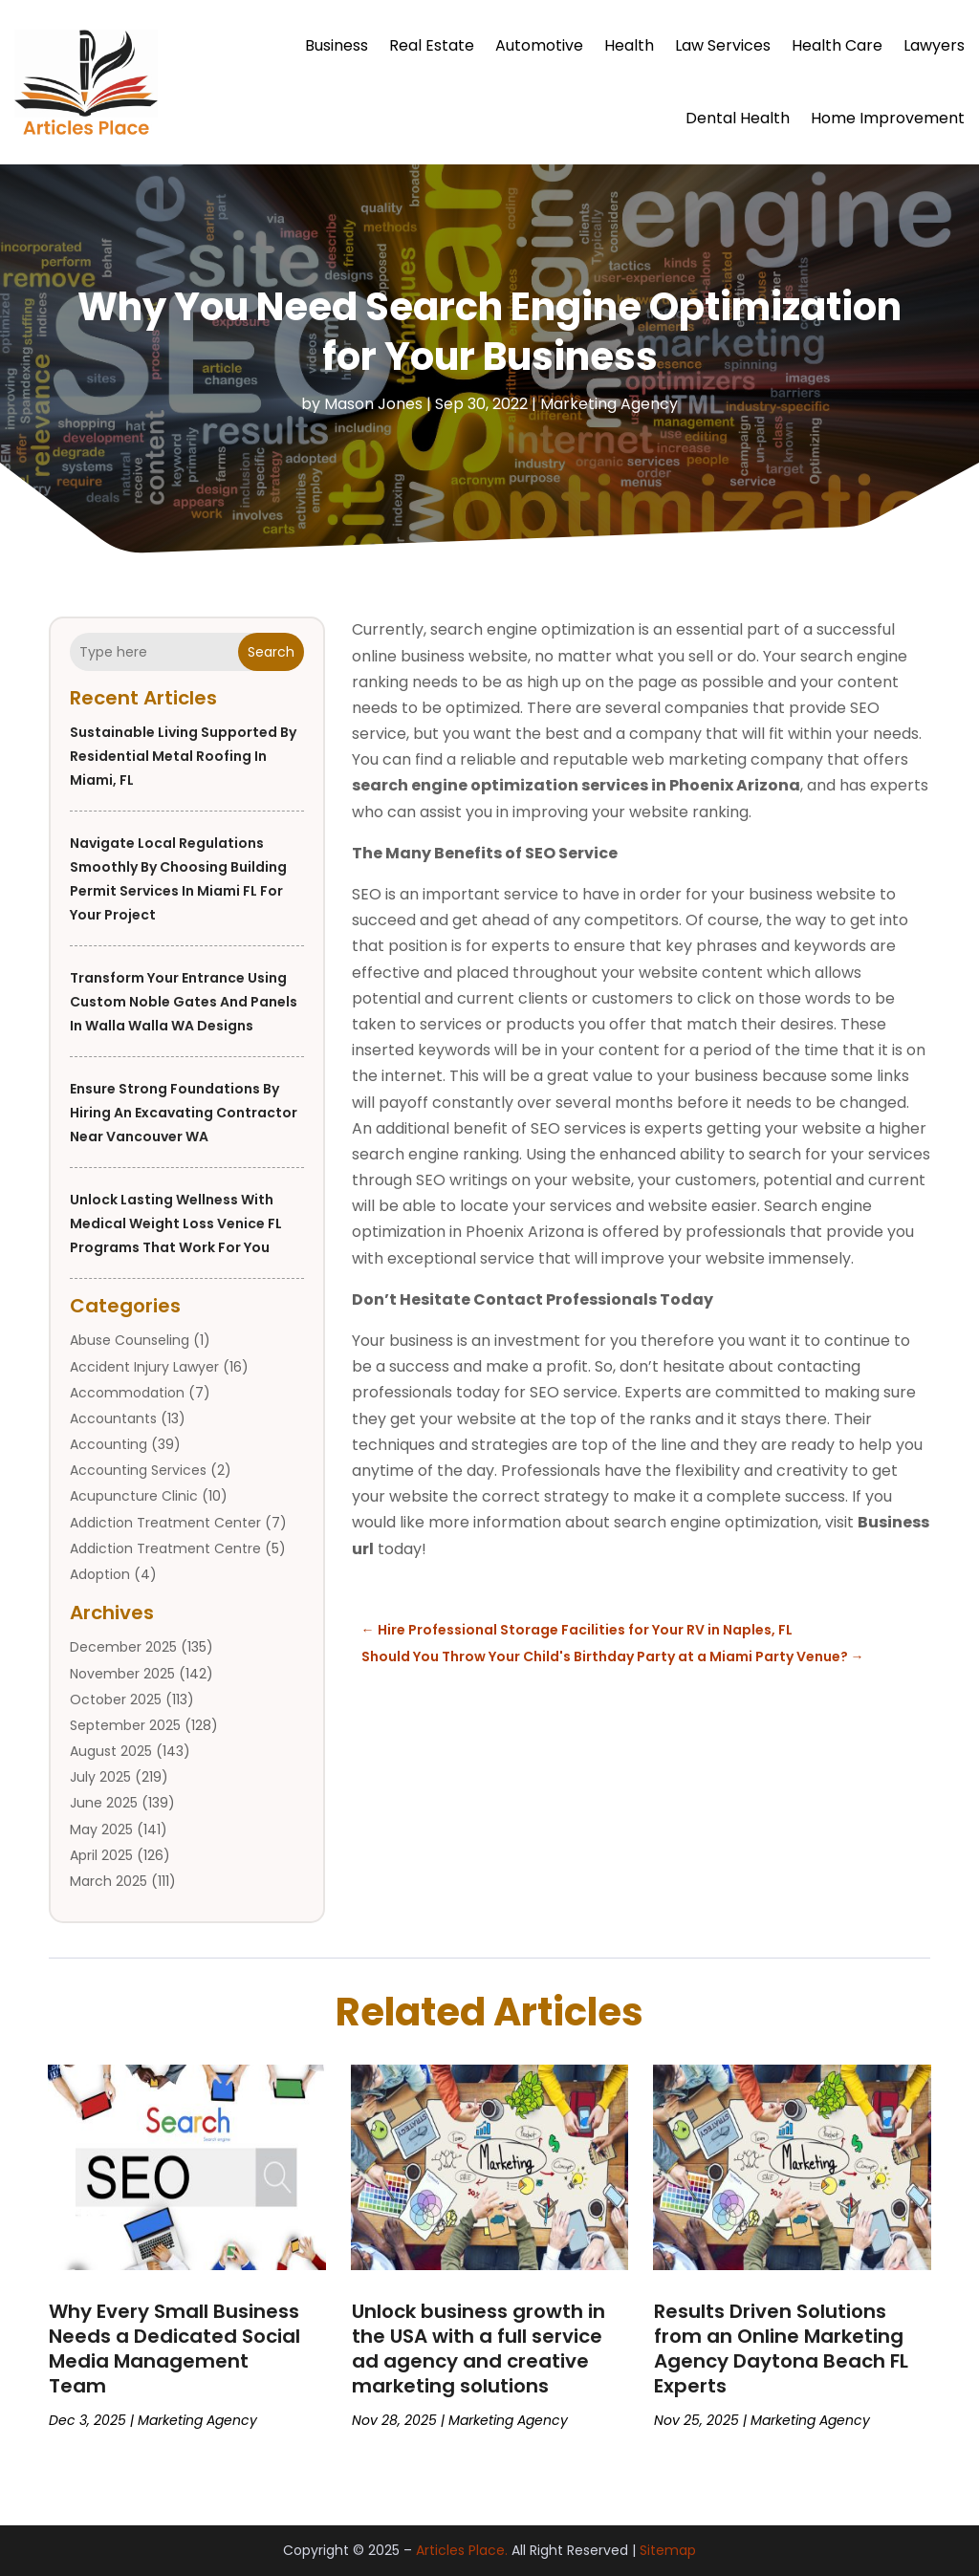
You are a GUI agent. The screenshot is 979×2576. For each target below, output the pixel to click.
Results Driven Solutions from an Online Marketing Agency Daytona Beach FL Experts (781, 2348)
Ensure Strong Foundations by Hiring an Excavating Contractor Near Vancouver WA (183, 1112)
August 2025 (111, 1751)
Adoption (100, 1574)
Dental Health (737, 118)
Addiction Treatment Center (165, 1522)
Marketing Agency (609, 404)
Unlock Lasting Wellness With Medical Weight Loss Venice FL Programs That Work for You (176, 1223)
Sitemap (668, 2550)
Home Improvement (888, 118)
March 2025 (108, 1881)
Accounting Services (138, 1470)
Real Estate (431, 45)
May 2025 (101, 1829)
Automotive (539, 45)
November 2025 (122, 1673)
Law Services (723, 45)
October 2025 (116, 1699)
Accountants (113, 1418)
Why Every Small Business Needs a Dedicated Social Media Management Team (174, 2348)
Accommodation (127, 1392)
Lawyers (934, 45)
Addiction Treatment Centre (165, 1548)
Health (629, 45)
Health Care (837, 45)
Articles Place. (462, 2550)
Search (271, 651)
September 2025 (125, 1725)
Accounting (108, 1444)
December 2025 (123, 1646)
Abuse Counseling (129, 1340)
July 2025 (100, 1776)
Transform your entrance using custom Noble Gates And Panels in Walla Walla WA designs (183, 1001)
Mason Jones (373, 404)
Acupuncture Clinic (134, 1495)
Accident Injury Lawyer (144, 1366)
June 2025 (104, 1802)
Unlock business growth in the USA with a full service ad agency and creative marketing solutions (478, 2348)
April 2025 (101, 1855)
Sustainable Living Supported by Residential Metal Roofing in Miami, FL (183, 756)
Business (336, 45)
